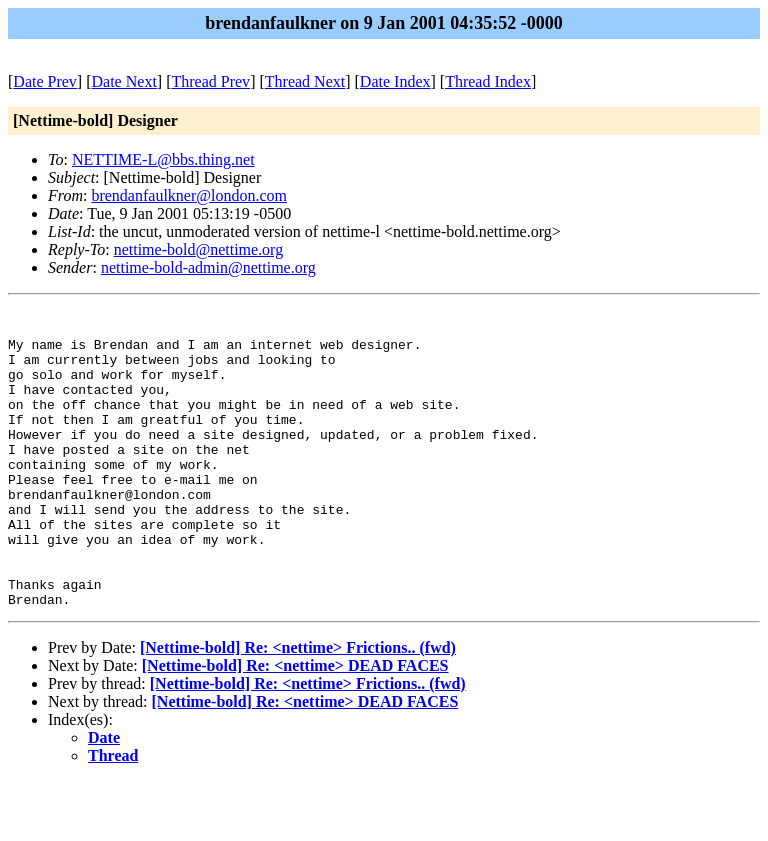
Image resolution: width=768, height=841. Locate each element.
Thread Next (305, 81)
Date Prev (45, 81)
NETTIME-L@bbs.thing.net (163, 159)
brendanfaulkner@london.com (189, 195)
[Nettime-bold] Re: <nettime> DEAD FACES (295, 725)
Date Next (124, 81)
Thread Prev (210, 81)
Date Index (395, 81)
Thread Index (488, 81)
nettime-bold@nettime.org (199, 249)
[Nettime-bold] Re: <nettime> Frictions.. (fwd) (298, 707)
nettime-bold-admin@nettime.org (208, 267)
